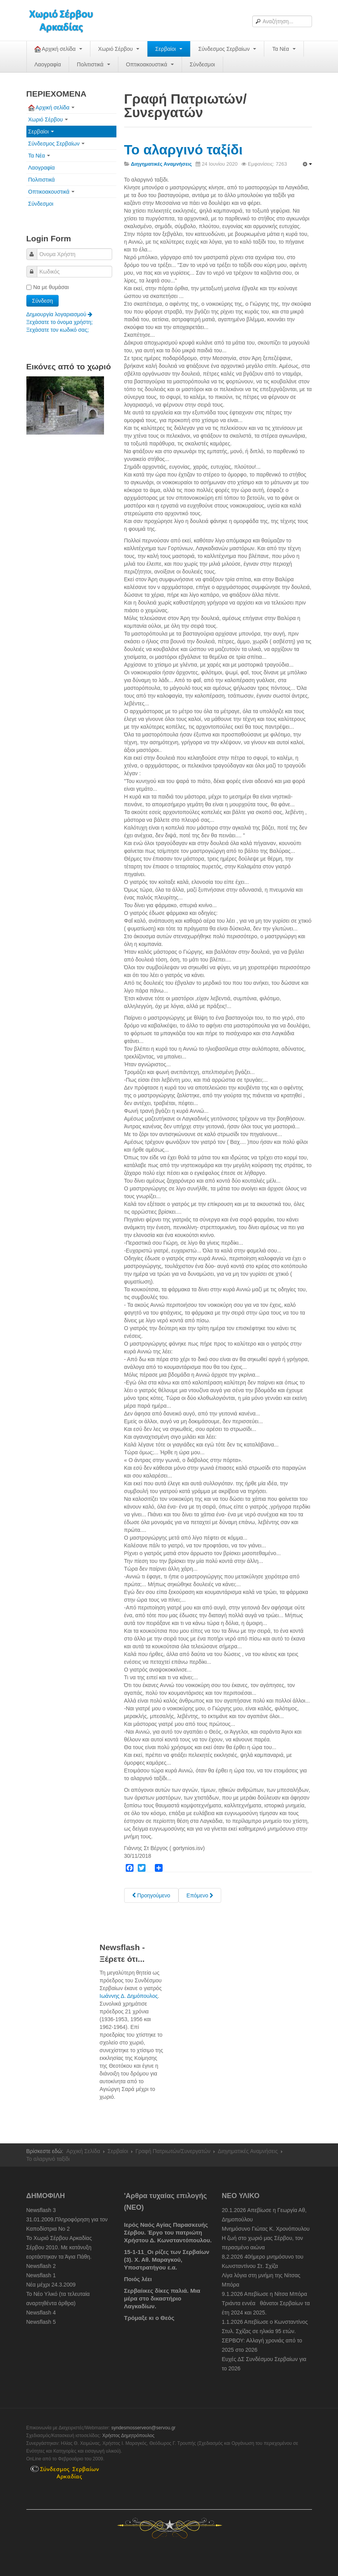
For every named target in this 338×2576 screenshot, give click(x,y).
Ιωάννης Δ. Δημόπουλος (129, 1996)
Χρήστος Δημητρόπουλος (128, 2435)
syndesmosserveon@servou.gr (143, 2427)
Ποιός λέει (138, 2279)
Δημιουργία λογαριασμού (59, 314)
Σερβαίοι (168, 49)
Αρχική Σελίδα (83, 2151)
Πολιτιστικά (93, 64)
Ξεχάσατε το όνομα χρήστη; (59, 322)
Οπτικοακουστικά (150, 64)
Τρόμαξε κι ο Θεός (149, 2317)
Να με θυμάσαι (47, 287)
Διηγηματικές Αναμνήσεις (248, 2151)
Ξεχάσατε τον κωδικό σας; (57, 330)
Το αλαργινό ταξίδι (183, 149)
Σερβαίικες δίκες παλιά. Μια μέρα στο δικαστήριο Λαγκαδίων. (162, 2298)
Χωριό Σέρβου (118, 49)
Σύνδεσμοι (202, 64)
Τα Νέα (283, 49)
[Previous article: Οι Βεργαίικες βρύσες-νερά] (151, 1895)
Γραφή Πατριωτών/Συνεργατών (172, 2151)
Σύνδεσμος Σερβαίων (227, 49)
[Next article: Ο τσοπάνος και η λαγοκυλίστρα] (200, 1895)
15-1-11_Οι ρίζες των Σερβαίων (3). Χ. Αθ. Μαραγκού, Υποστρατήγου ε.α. (167, 2260)
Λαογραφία (48, 64)
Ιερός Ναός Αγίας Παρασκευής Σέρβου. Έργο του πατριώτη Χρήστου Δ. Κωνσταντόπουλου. (168, 2232)
